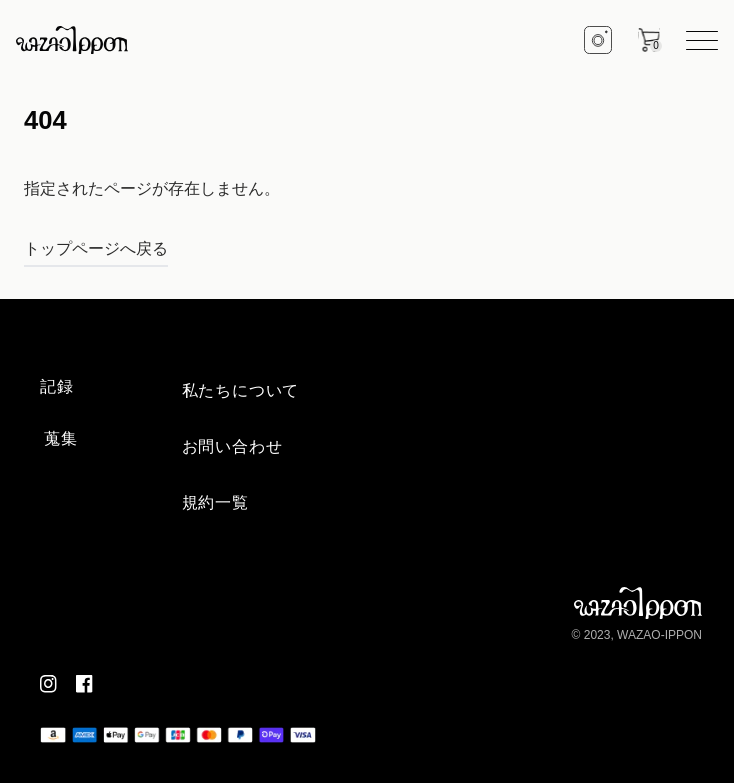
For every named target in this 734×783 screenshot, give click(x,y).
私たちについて (241, 390)
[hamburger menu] (702, 40)
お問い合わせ (232, 446)
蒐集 (61, 438)
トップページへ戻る (96, 248)
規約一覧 (215, 502)
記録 (57, 386)
